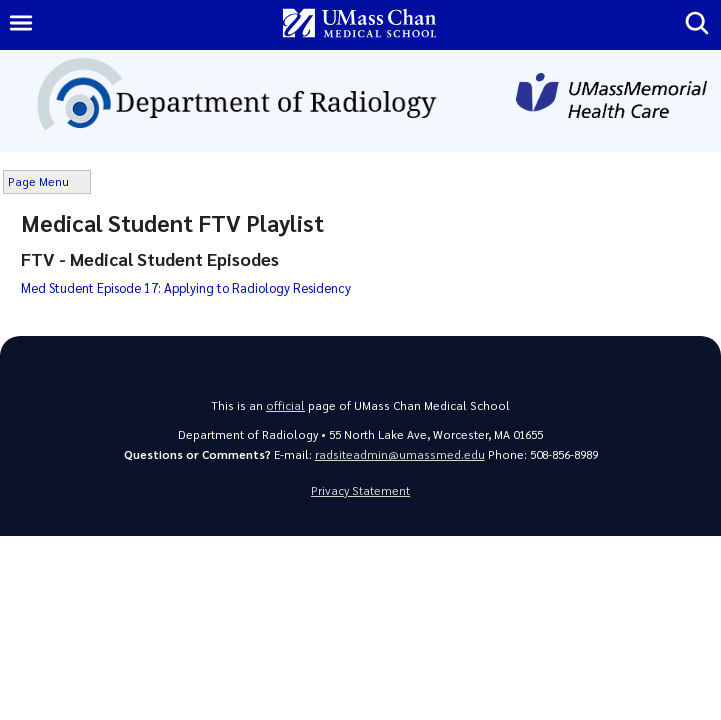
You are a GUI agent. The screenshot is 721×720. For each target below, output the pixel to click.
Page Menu (38, 181)
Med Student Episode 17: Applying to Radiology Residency (186, 287)
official (285, 405)
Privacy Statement (360, 490)
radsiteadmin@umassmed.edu (400, 454)
